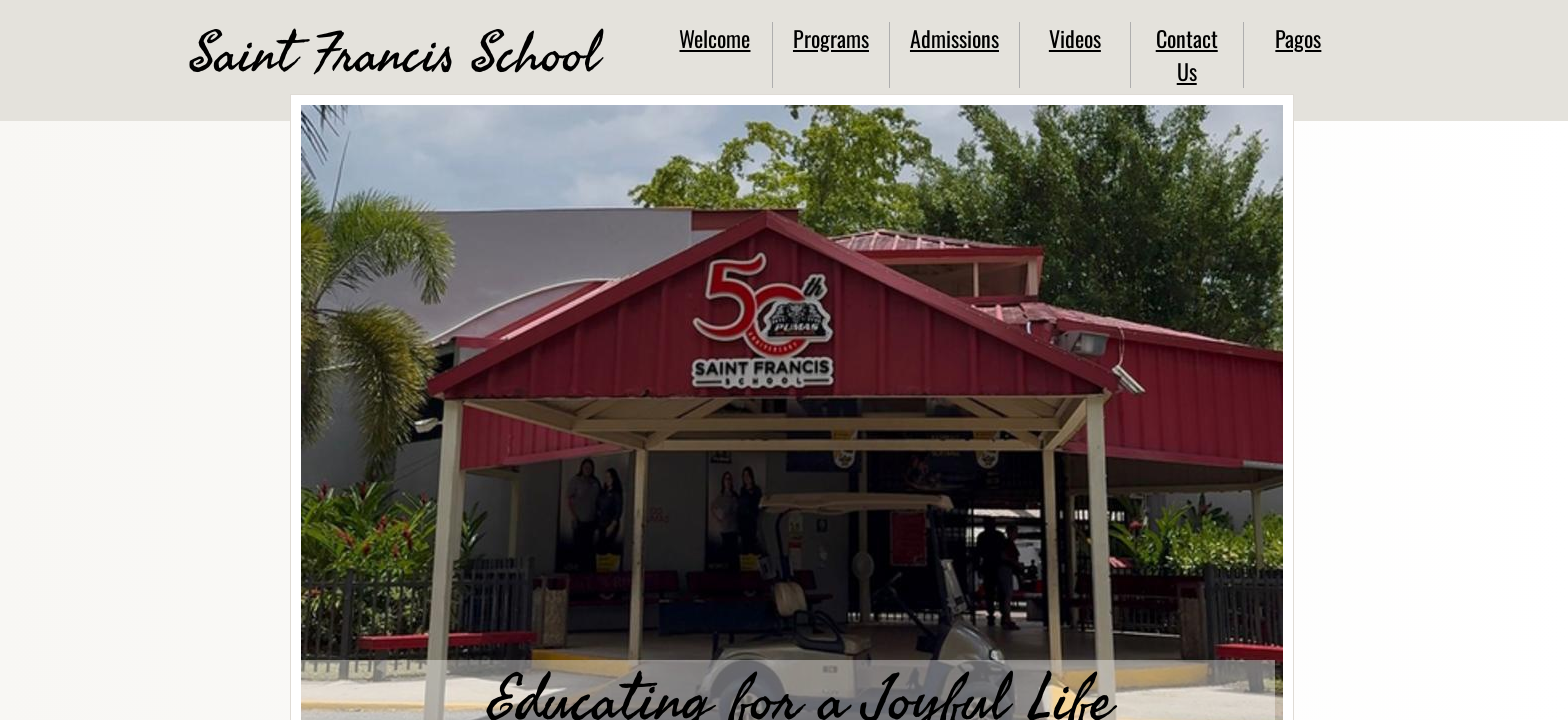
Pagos (1298, 38)
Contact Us (1187, 54)
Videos (1075, 38)
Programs (831, 38)
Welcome (714, 38)
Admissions (954, 38)
